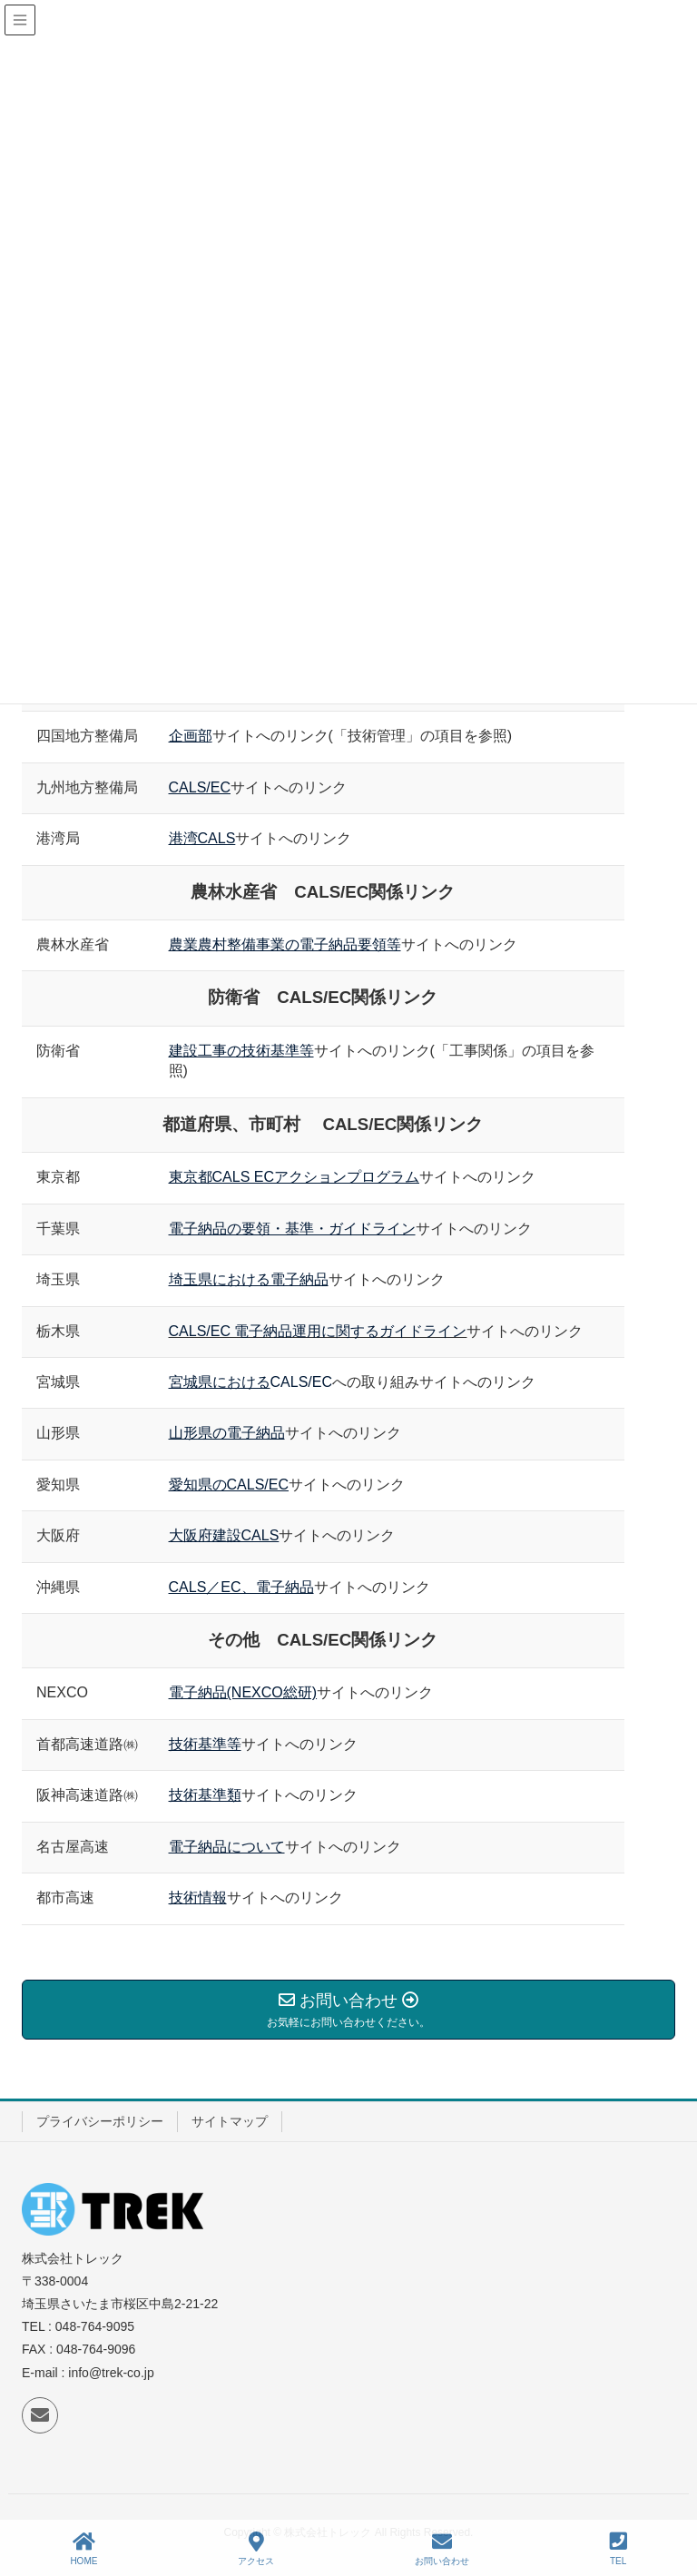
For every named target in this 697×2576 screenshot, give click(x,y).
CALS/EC (301, 1382)
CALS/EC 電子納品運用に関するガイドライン (318, 1331)
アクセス (256, 2549)
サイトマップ (229, 2121)
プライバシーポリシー (99, 2121)
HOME (83, 2549)
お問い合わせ (442, 2549)
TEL (618, 2549)
